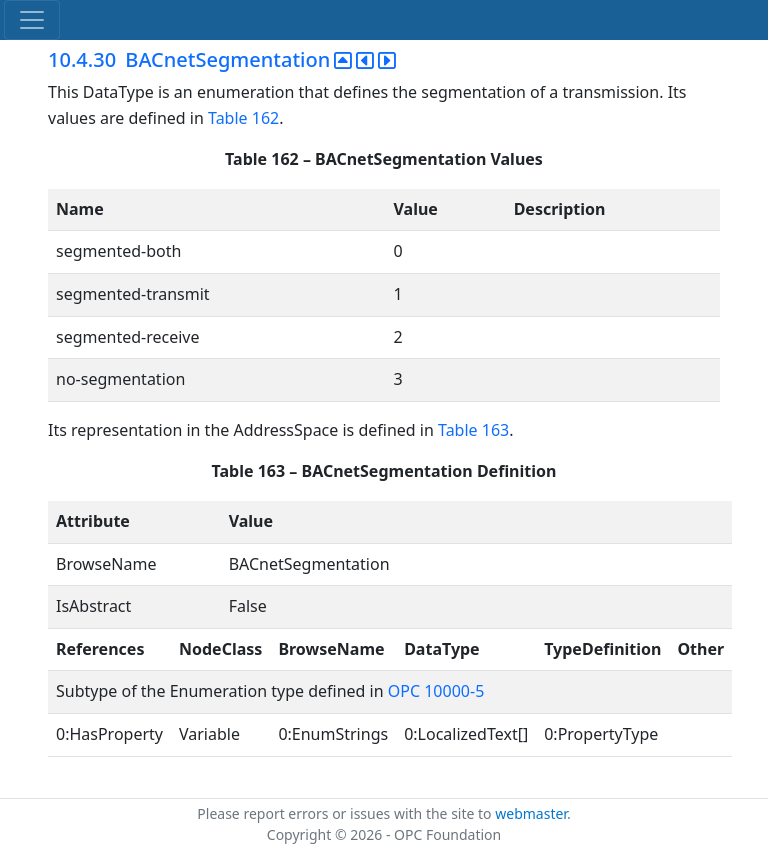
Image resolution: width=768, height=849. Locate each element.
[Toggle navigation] (32, 20)
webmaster (531, 813)
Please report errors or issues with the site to (346, 813)
